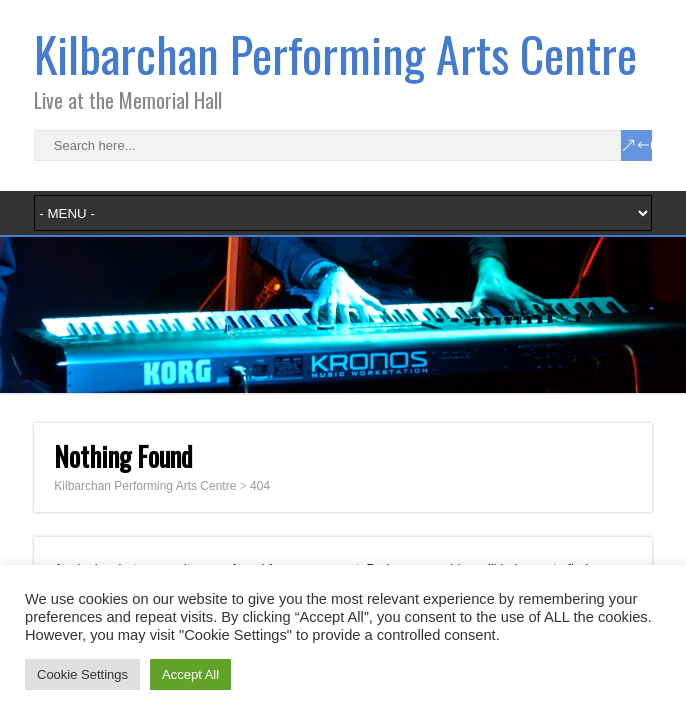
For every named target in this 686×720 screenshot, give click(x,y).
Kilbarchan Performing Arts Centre (335, 53)
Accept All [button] (190, 674)
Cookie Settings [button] (82, 674)
